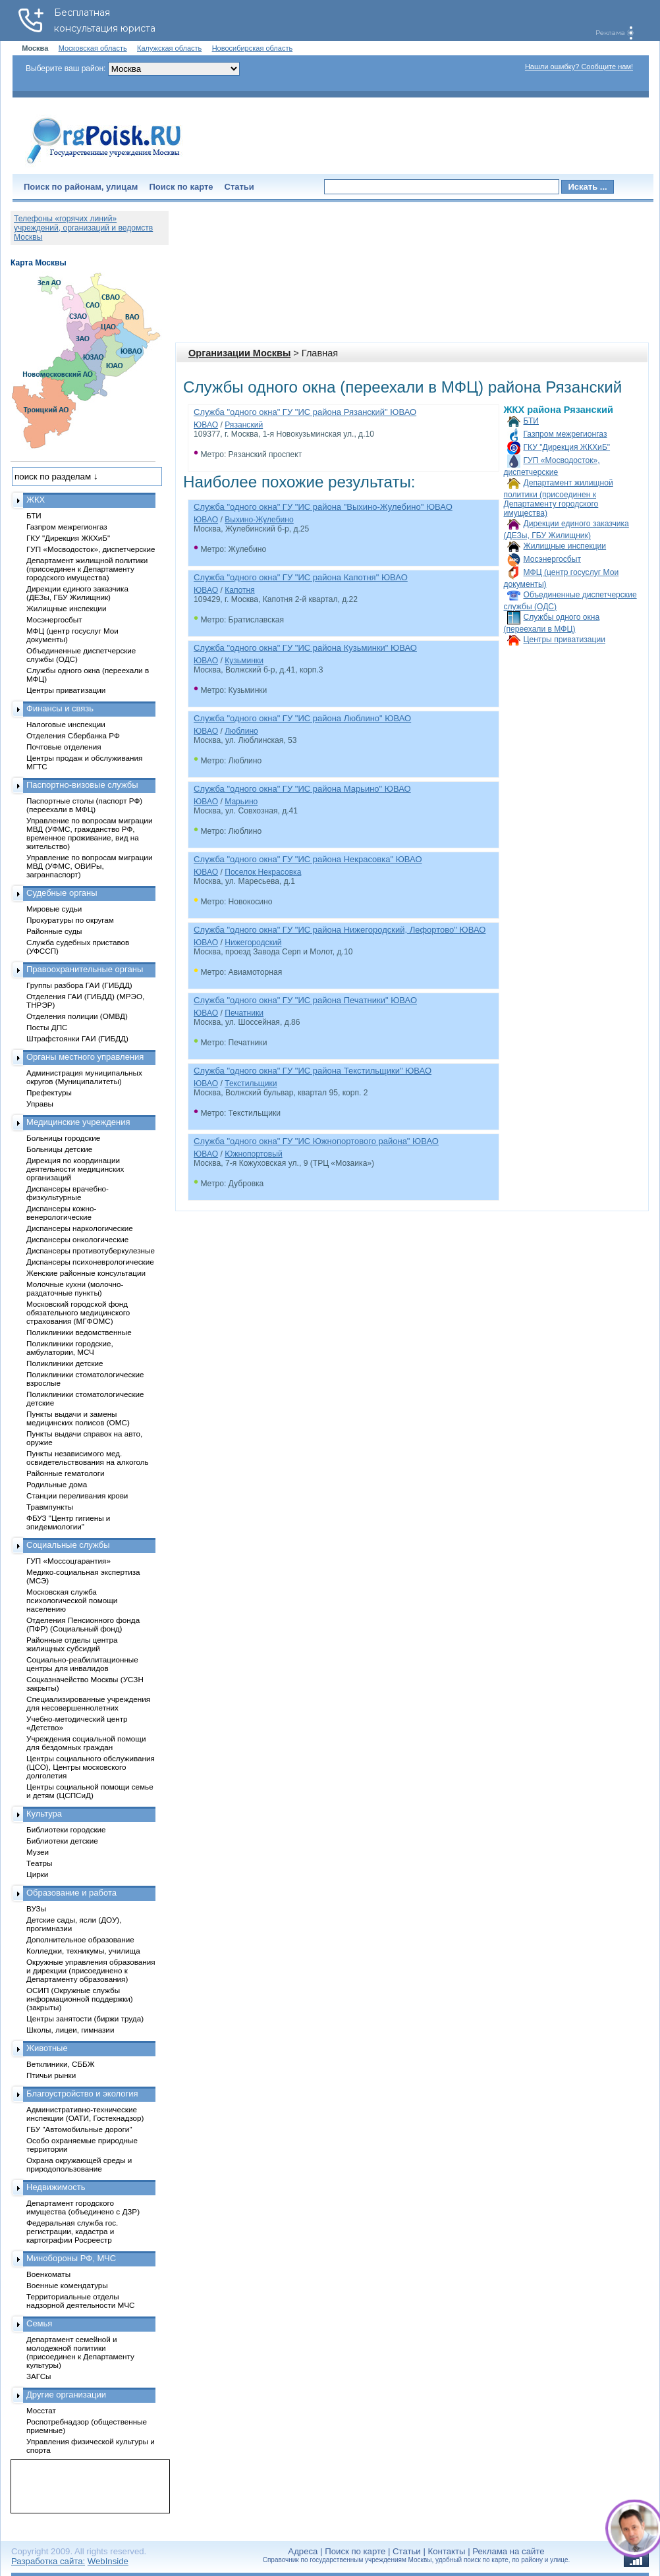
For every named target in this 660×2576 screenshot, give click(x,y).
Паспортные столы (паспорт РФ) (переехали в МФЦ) (84, 804)
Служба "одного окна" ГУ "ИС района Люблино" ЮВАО (302, 718)
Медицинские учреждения (78, 1122)
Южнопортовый (253, 1154)
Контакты (447, 2551)
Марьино (241, 801)
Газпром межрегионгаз (565, 434)
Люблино (241, 731)
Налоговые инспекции (65, 724)
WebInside (108, 2561)
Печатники (244, 1013)
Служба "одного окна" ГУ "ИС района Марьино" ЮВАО (302, 789)
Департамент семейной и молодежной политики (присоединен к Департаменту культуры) (80, 2352)
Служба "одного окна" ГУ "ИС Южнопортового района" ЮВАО (316, 1141)
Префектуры (49, 1092)
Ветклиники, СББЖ (60, 2064)
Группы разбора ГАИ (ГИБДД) (79, 985)
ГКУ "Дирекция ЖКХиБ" (567, 447)
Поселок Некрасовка (263, 872)
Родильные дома (56, 1484)
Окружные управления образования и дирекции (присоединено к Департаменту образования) (90, 1970)
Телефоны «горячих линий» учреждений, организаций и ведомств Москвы (83, 228)
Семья (39, 2323)
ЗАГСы (38, 2376)
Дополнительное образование (80, 1939)
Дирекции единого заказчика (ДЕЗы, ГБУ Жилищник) (77, 592)
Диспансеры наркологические (79, 1228)
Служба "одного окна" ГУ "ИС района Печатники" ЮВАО (305, 1000)
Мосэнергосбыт (553, 559)
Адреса (302, 2551)
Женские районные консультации (86, 1273)
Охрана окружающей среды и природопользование (79, 2164)
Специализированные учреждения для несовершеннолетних (88, 1703)
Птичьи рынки (51, 2075)
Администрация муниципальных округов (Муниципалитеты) (84, 1076)
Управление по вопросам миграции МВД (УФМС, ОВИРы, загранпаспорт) (89, 866)
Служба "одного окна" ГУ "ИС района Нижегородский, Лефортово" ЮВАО (339, 930)
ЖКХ (35, 500)
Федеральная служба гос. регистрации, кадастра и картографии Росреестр (72, 2231)
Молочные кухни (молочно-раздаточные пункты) (74, 1288)
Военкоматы (48, 2274)
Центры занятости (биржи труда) (85, 2018)
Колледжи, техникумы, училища (83, 1950)
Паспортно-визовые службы (82, 785)
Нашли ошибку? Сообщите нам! (579, 66)
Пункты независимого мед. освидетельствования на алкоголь (87, 1457)
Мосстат (41, 2410)
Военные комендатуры (67, 2285)
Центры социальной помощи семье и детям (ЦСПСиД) (89, 1790)
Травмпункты (49, 1506)
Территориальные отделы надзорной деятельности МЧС (80, 2300)
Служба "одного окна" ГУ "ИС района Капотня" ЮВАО (301, 577)
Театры (39, 1863)
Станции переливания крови (77, 1495)
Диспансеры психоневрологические (90, 1261)
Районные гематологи (65, 1473)
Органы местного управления (85, 1057)
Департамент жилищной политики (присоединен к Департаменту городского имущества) (558, 498)
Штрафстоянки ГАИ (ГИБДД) (77, 1038)
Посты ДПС (47, 1027)
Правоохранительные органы (84, 969)
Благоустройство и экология (82, 2093)
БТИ (531, 420)
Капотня (240, 590)
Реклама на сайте (508, 2551)
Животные (47, 2048)
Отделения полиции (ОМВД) (77, 1016)
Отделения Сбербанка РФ (73, 735)
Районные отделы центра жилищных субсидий (71, 1644)
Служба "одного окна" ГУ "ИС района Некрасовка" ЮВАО (308, 859)
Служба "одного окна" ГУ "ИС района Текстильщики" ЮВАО (312, 1071)
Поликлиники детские (64, 1363)
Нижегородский (253, 942)
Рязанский (244, 424)
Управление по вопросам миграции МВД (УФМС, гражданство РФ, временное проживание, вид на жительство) (89, 833)
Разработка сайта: (48, 2561)
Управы (39, 1103)
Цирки (37, 1874)
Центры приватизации (564, 639)
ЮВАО (206, 424)
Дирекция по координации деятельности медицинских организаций (75, 1169)
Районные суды (54, 931)
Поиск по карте (181, 187)
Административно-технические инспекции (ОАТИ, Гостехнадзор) (85, 2113)
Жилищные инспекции (565, 546)
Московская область (93, 48)
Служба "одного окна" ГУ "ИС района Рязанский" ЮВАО (305, 412)
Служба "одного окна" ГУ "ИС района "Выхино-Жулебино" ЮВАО (323, 507)
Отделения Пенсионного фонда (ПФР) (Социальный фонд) (83, 1624)
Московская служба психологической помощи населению (71, 1600)
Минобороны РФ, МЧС (71, 2258)
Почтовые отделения (63, 746)
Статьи (239, 187)
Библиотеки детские (62, 1840)
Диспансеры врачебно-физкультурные (67, 1192)
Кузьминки (244, 660)
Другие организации (66, 2394)
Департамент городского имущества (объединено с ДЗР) (83, 2207)
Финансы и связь (60, 708)
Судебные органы (61, 893)
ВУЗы (36, 1908)
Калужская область (169, 48)
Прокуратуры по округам (70, 920)
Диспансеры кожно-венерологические (61, 1212)
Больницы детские (59, 1149)
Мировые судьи (54, 908)
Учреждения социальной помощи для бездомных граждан (86, 1742)
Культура (44, 1814)
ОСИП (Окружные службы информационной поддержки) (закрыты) (79, 1999)
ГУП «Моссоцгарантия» (68, 1560)
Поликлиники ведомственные (79, 1332)
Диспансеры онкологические (77, 1239)
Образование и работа (71, 1893)
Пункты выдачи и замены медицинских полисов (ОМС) (78, 1418)
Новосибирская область (252, 48)
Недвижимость (55, 2187)
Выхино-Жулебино (259, 519)
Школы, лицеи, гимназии (70, 2029)
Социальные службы (68, 1545)
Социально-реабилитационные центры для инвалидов (82, 1663)
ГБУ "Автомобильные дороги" (79, 2129)
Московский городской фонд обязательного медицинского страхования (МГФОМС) (78, 1312)
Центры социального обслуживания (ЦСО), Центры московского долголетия (90, 1767)
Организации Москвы (239, 353)
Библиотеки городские (66, 1829)
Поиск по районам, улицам (81, 187)
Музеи (37, 1852)
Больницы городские (63, 1138)
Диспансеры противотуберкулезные (90, 1250)
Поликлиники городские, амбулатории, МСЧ (69, 1347)
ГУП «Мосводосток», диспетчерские (90, 549)
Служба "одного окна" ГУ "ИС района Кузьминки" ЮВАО (305, 648)
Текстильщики (251, 1083)
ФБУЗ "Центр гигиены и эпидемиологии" (68, 1522)
